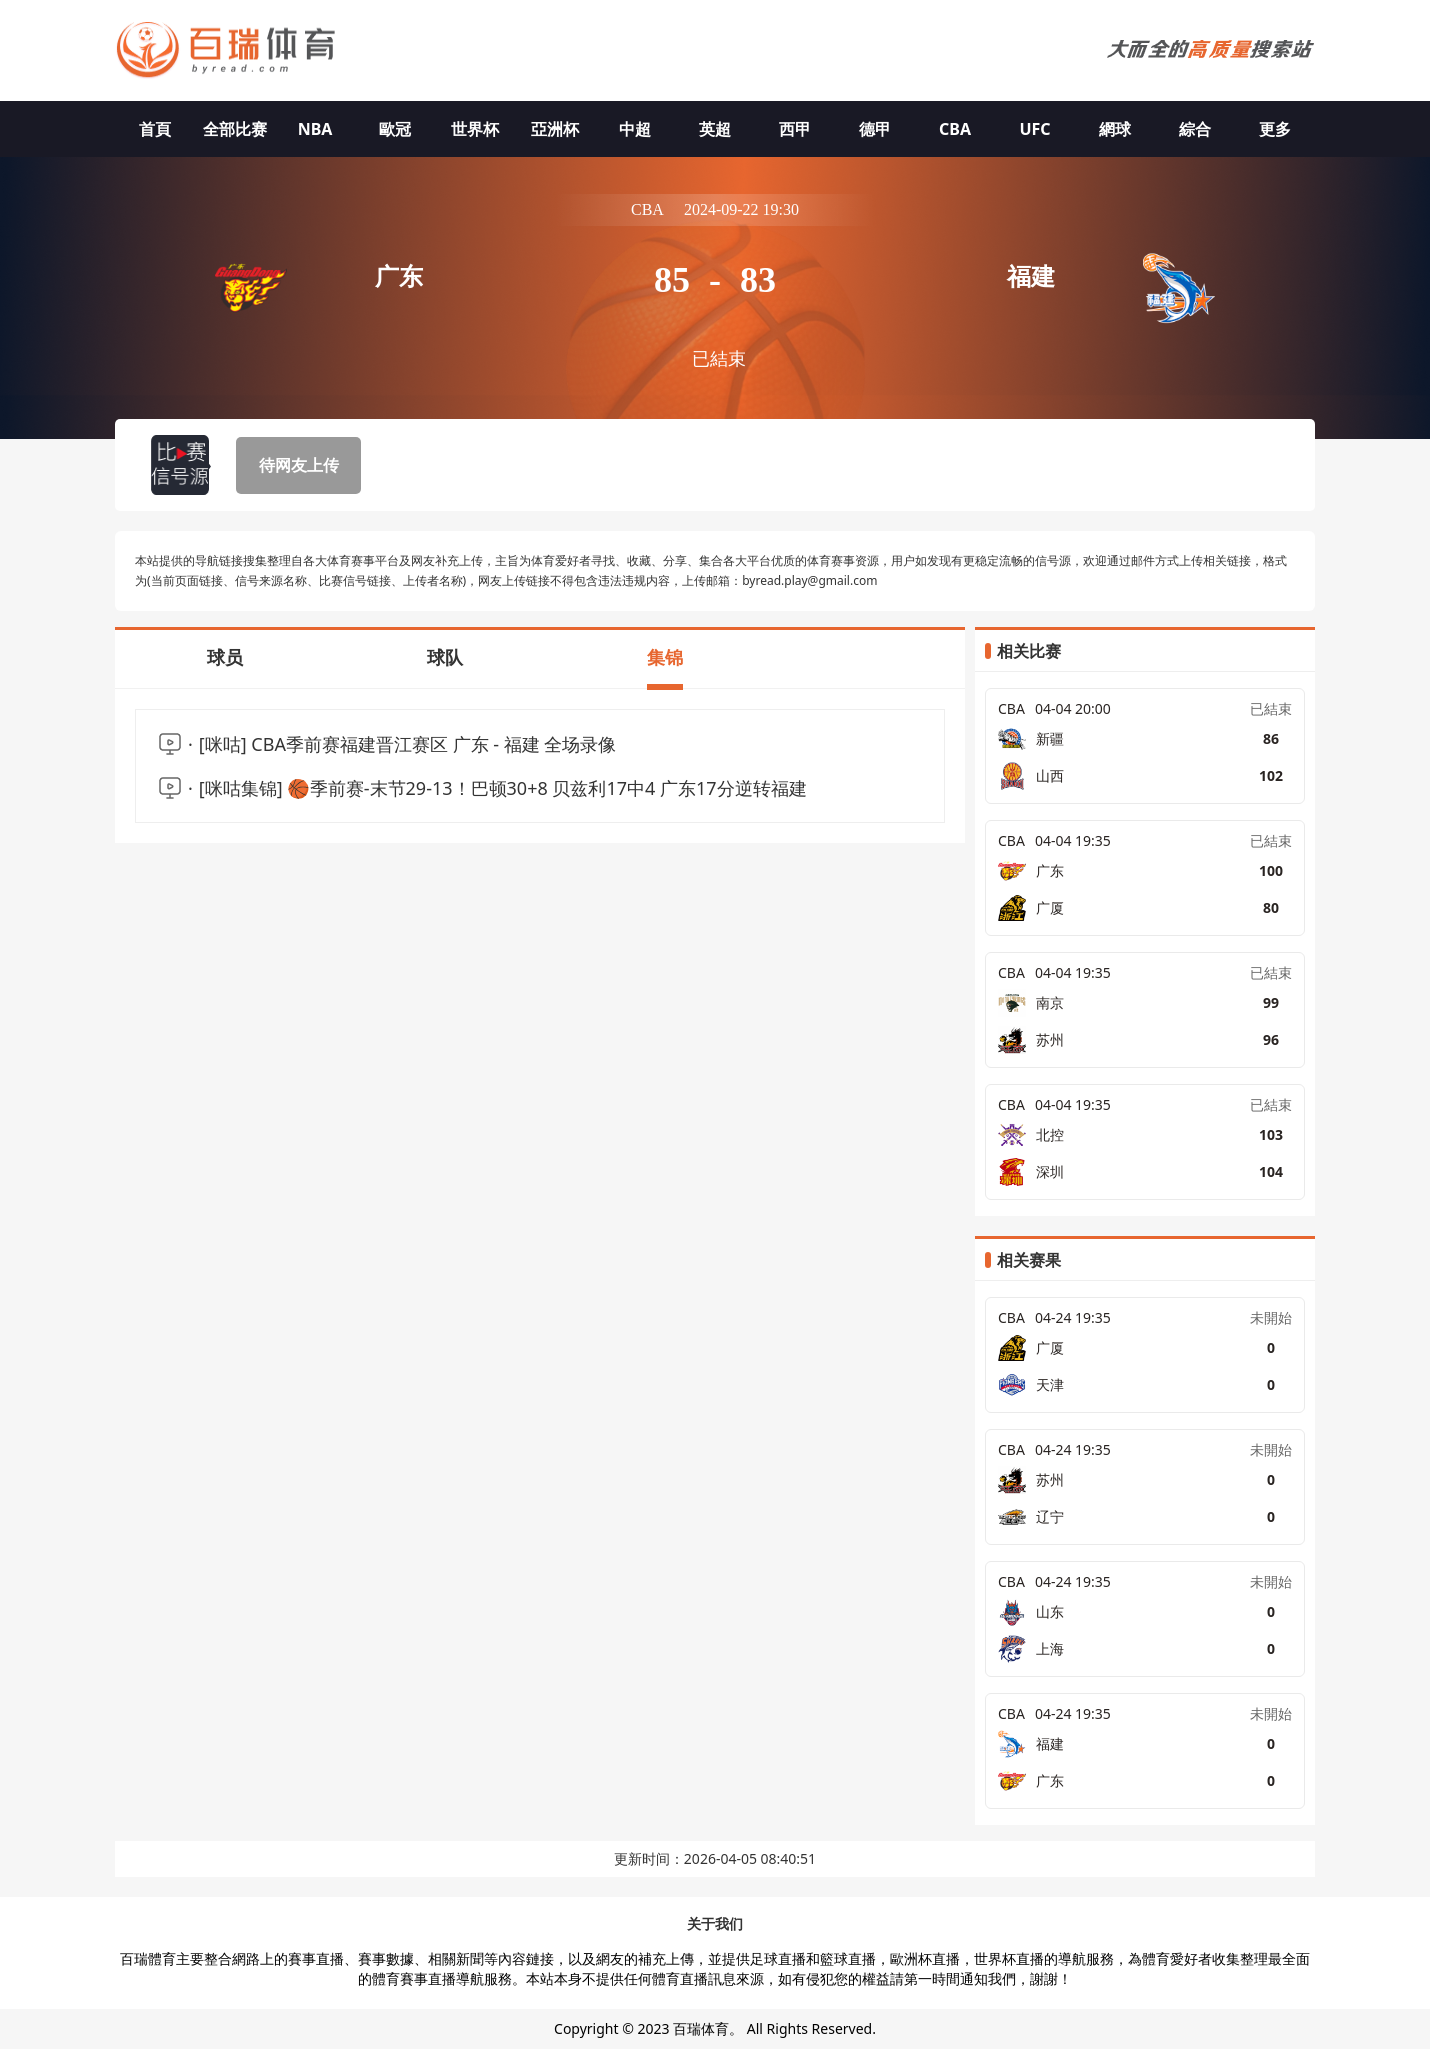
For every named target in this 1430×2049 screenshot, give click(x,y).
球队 (445, 657)
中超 (635, 129)
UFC (1034, 129)
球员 (225, 657)
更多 (1275, 129)
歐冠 (395, 129)
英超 (715, 129)
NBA (315, 129)
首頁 (155, 129)
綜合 (1195, 129)
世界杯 (475, 129)
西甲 (795, 129)
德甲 (875, 129)
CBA (955, 129)
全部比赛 (235, 129)
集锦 (665, 657)
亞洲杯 (555, 129)
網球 (1115, 129)
